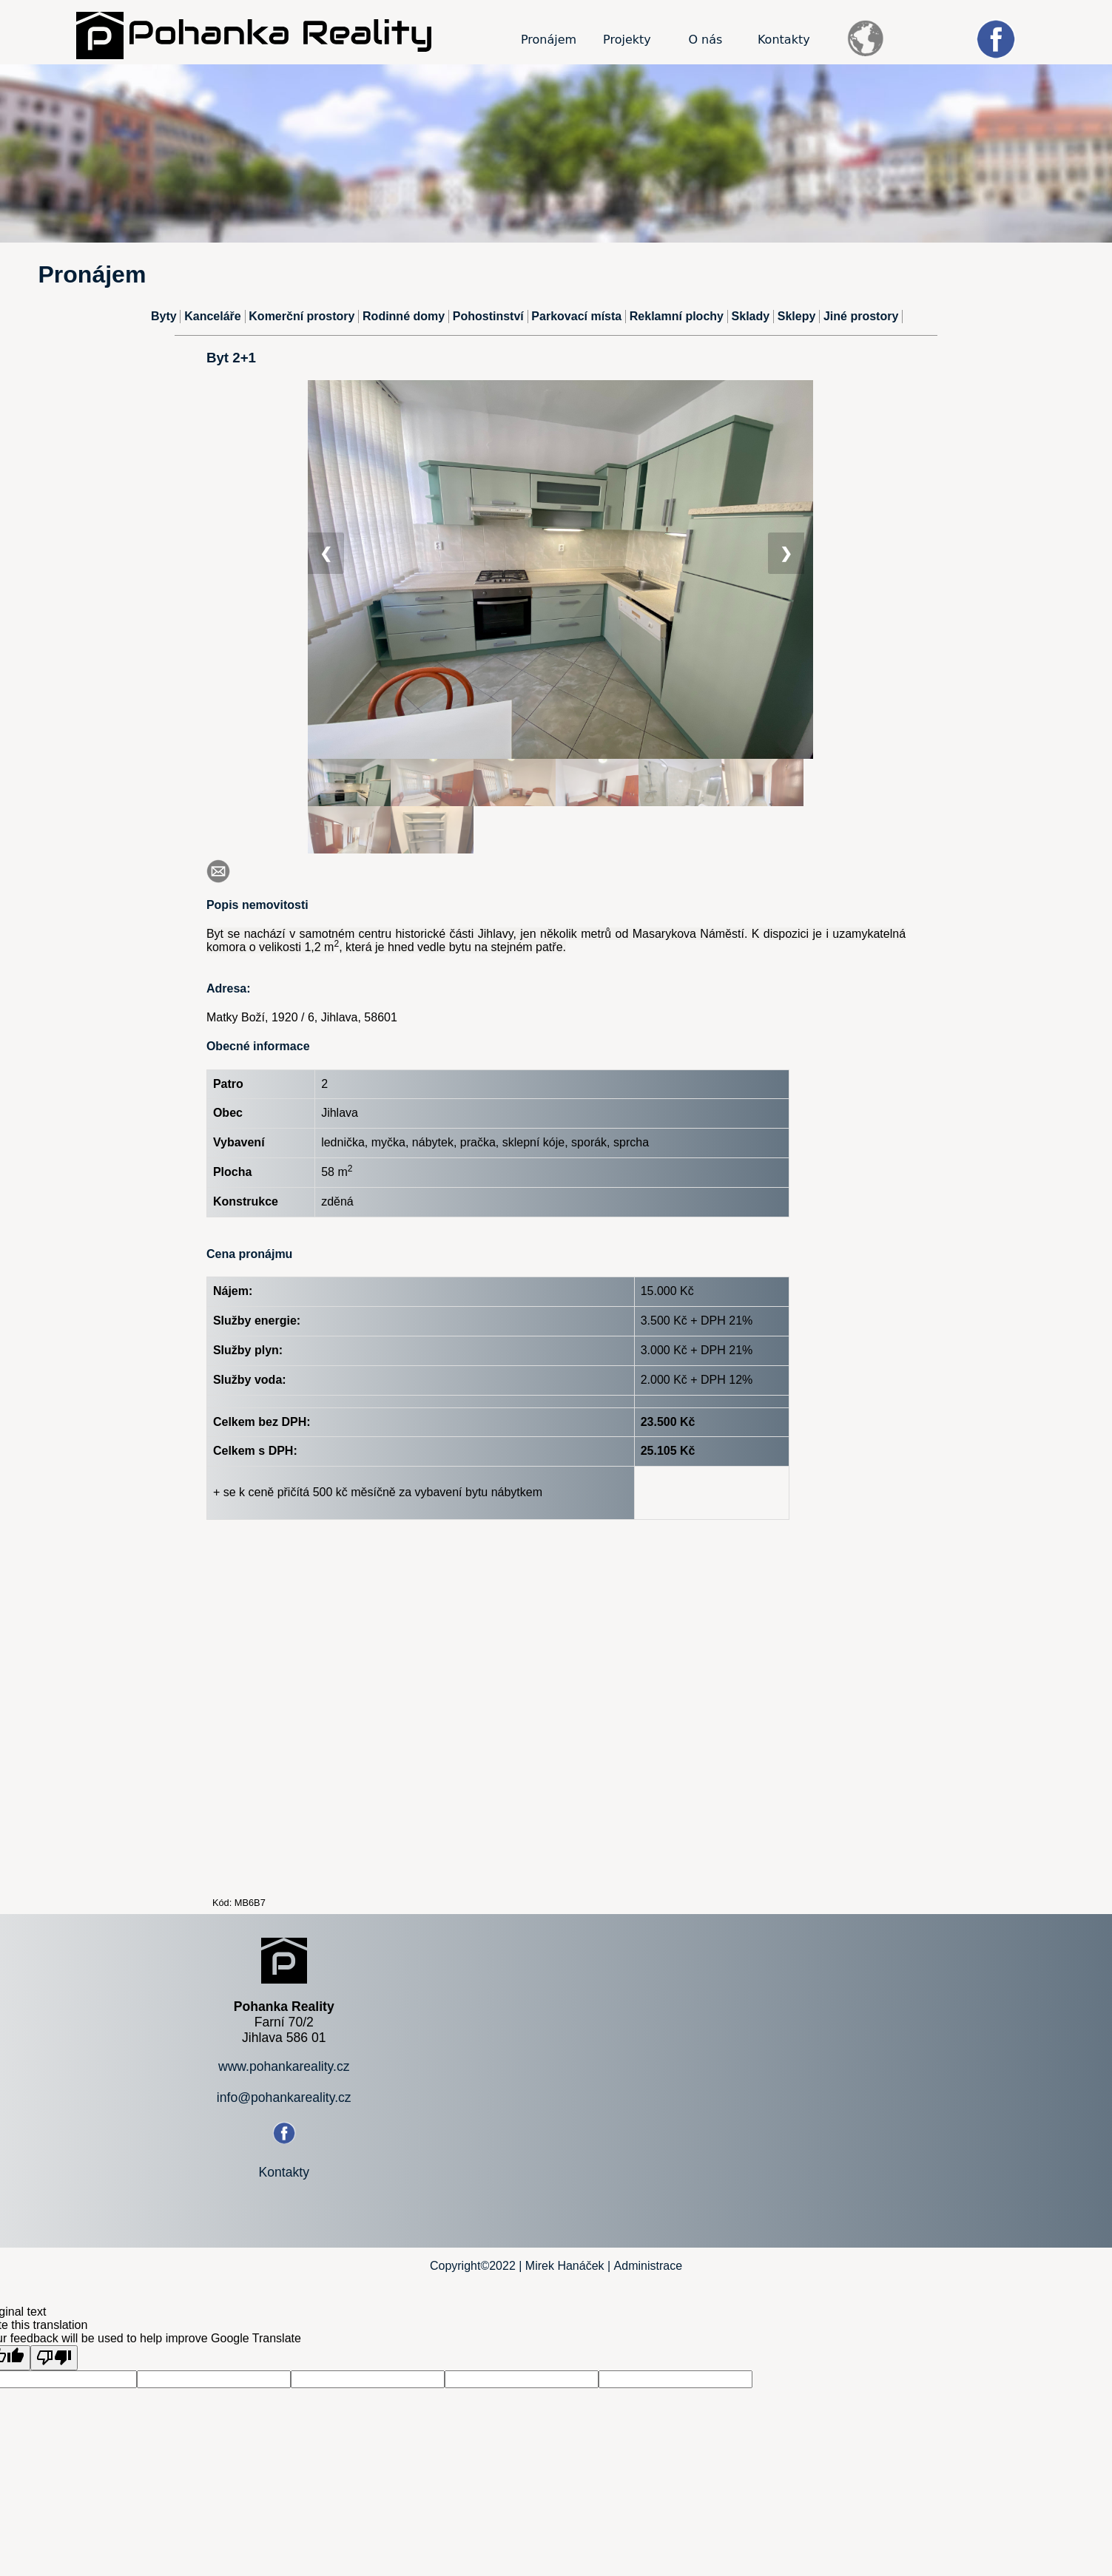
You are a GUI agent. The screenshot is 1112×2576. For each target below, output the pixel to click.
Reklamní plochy (677, 316)
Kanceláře (212, 316)
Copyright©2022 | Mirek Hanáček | (520, 2265)
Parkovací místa (576, 316)
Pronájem (548, 40)
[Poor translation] (54, 2357)
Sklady (751, 316)
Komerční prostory (301, 316)
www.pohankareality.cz (284, 2066)
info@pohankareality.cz (284, 2097)
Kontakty (784, 40)
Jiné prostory (860, 316)
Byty (164, 316)
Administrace (648, 2265)
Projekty (627, 40)
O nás (705, 40)
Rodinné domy (404, 316)
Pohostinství (488, 316)
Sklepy (797, 316)
